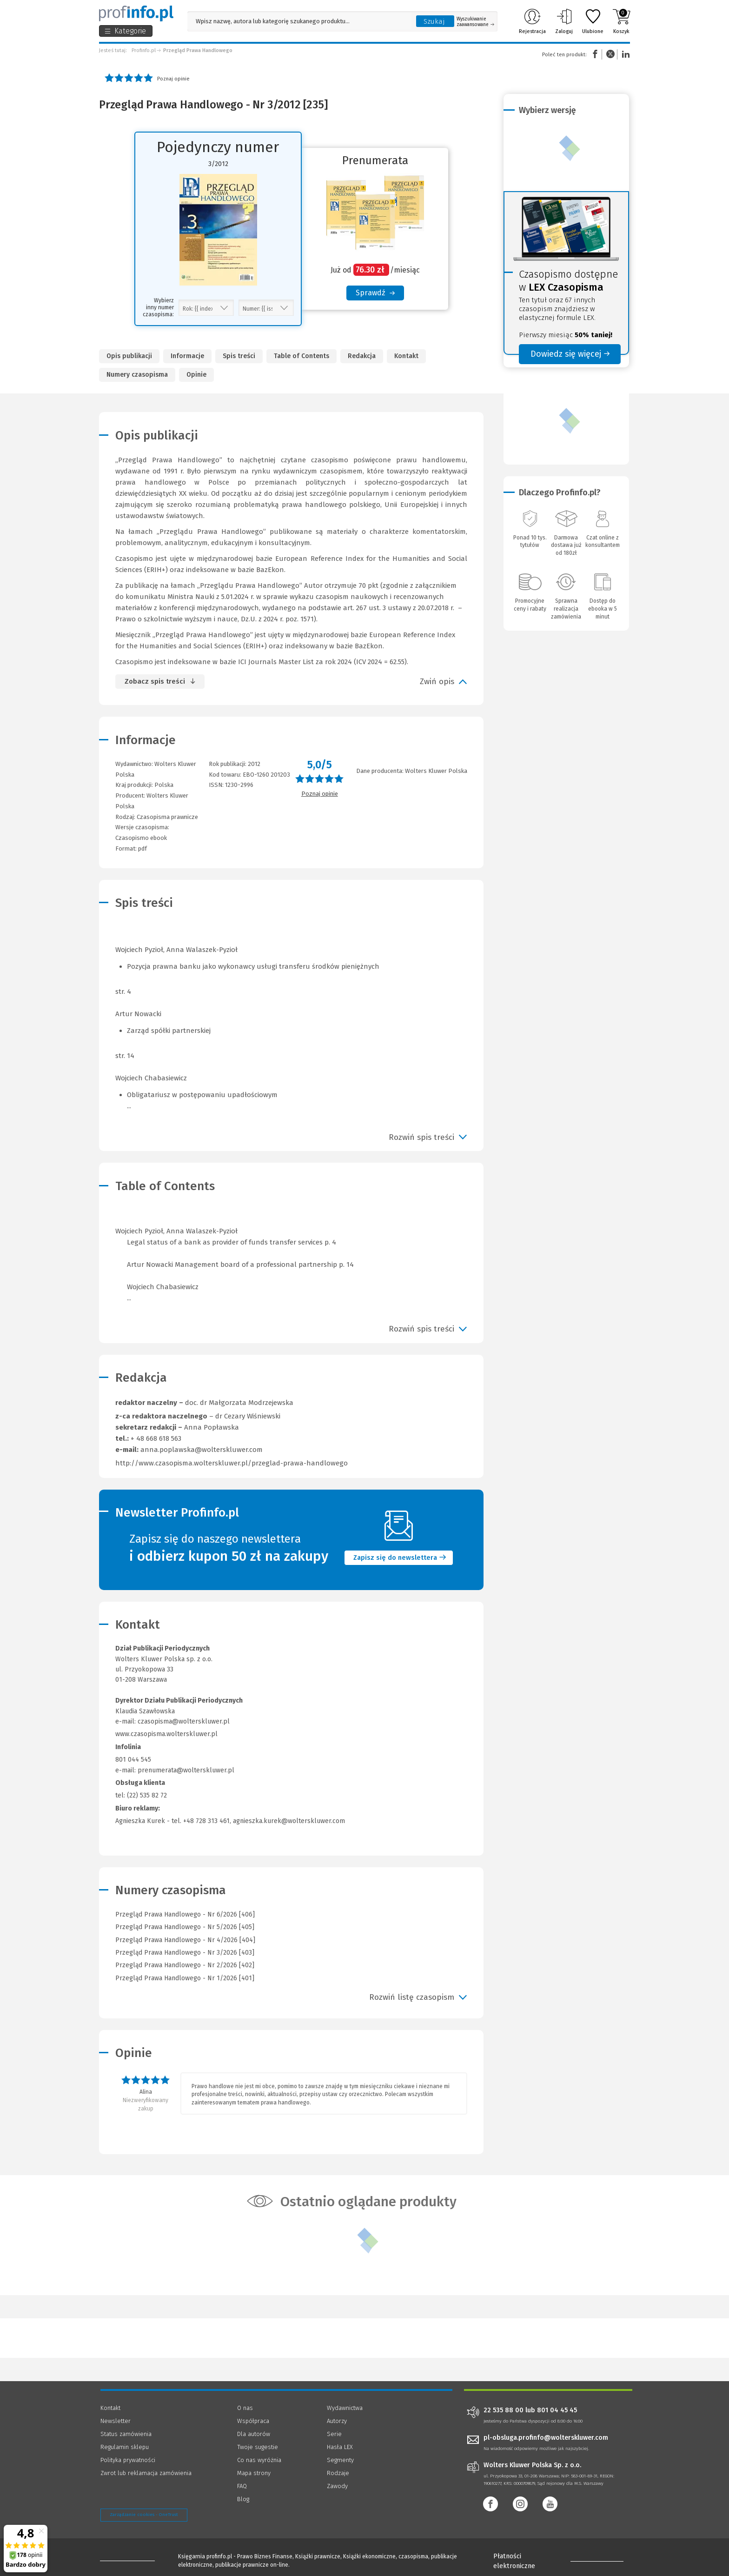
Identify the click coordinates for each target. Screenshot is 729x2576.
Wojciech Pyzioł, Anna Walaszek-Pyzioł (291, 1265)
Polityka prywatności (127, 2459)
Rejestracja (532, 21)
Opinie (196, 375)
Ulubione (592, 21)
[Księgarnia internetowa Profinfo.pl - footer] (126, 2558)
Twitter (610, 54)
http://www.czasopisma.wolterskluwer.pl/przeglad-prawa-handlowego (231, 1463)
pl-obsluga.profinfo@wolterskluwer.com (546, 2438)
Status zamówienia (126, 2433)
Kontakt (406, 356)
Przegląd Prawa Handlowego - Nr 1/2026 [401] (184, 1978)
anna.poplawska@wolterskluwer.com (201, 1449)
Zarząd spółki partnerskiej (169, 1030)
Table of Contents (301, 356)
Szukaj (434, 21)
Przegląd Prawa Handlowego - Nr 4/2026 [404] (185, 1940)
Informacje (187, 356)
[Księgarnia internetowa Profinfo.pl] (136, 13)
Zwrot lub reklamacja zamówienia (146, 2472)
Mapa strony (254, 2472)
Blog (243, 2499)
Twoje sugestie (257, 2446)
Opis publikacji (129, 356)
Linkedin (624, 54)
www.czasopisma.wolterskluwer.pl (166, 1734)
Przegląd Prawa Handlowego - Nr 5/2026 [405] (184, 1927)
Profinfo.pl (144, 50)
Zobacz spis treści (155, 681)
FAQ (242, 2486)
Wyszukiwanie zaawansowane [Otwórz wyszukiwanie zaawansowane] (475, 21)
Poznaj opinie (173, 78)
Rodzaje (338, 2472)
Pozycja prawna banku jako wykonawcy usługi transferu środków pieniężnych (253, 966)
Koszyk (621, 21)
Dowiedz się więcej (570, 354)
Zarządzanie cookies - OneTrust (144, 2514)
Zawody (337, 2486)
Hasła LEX (340, 2446)
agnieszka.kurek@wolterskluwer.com (289, 1821)
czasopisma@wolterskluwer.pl (184, 1721)
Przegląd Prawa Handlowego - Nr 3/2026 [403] (184, 1953)
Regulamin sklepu (124, 2446)
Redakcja (362, 356)
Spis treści (239, 356)
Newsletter (115, 2420)
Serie (334, 2433)
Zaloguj (564, 21)
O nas (245, 2407)
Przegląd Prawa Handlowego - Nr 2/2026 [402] (184, 1965)
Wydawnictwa (345, 2407)
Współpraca (253, 2420)
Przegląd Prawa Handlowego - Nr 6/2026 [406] (185, 1914)
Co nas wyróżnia (259, 2459)
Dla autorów (253, 2433)
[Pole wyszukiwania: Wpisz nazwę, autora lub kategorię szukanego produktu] (299, 21)
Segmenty (340, 2459)
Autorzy (337, 2420)
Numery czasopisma (137, 375)
